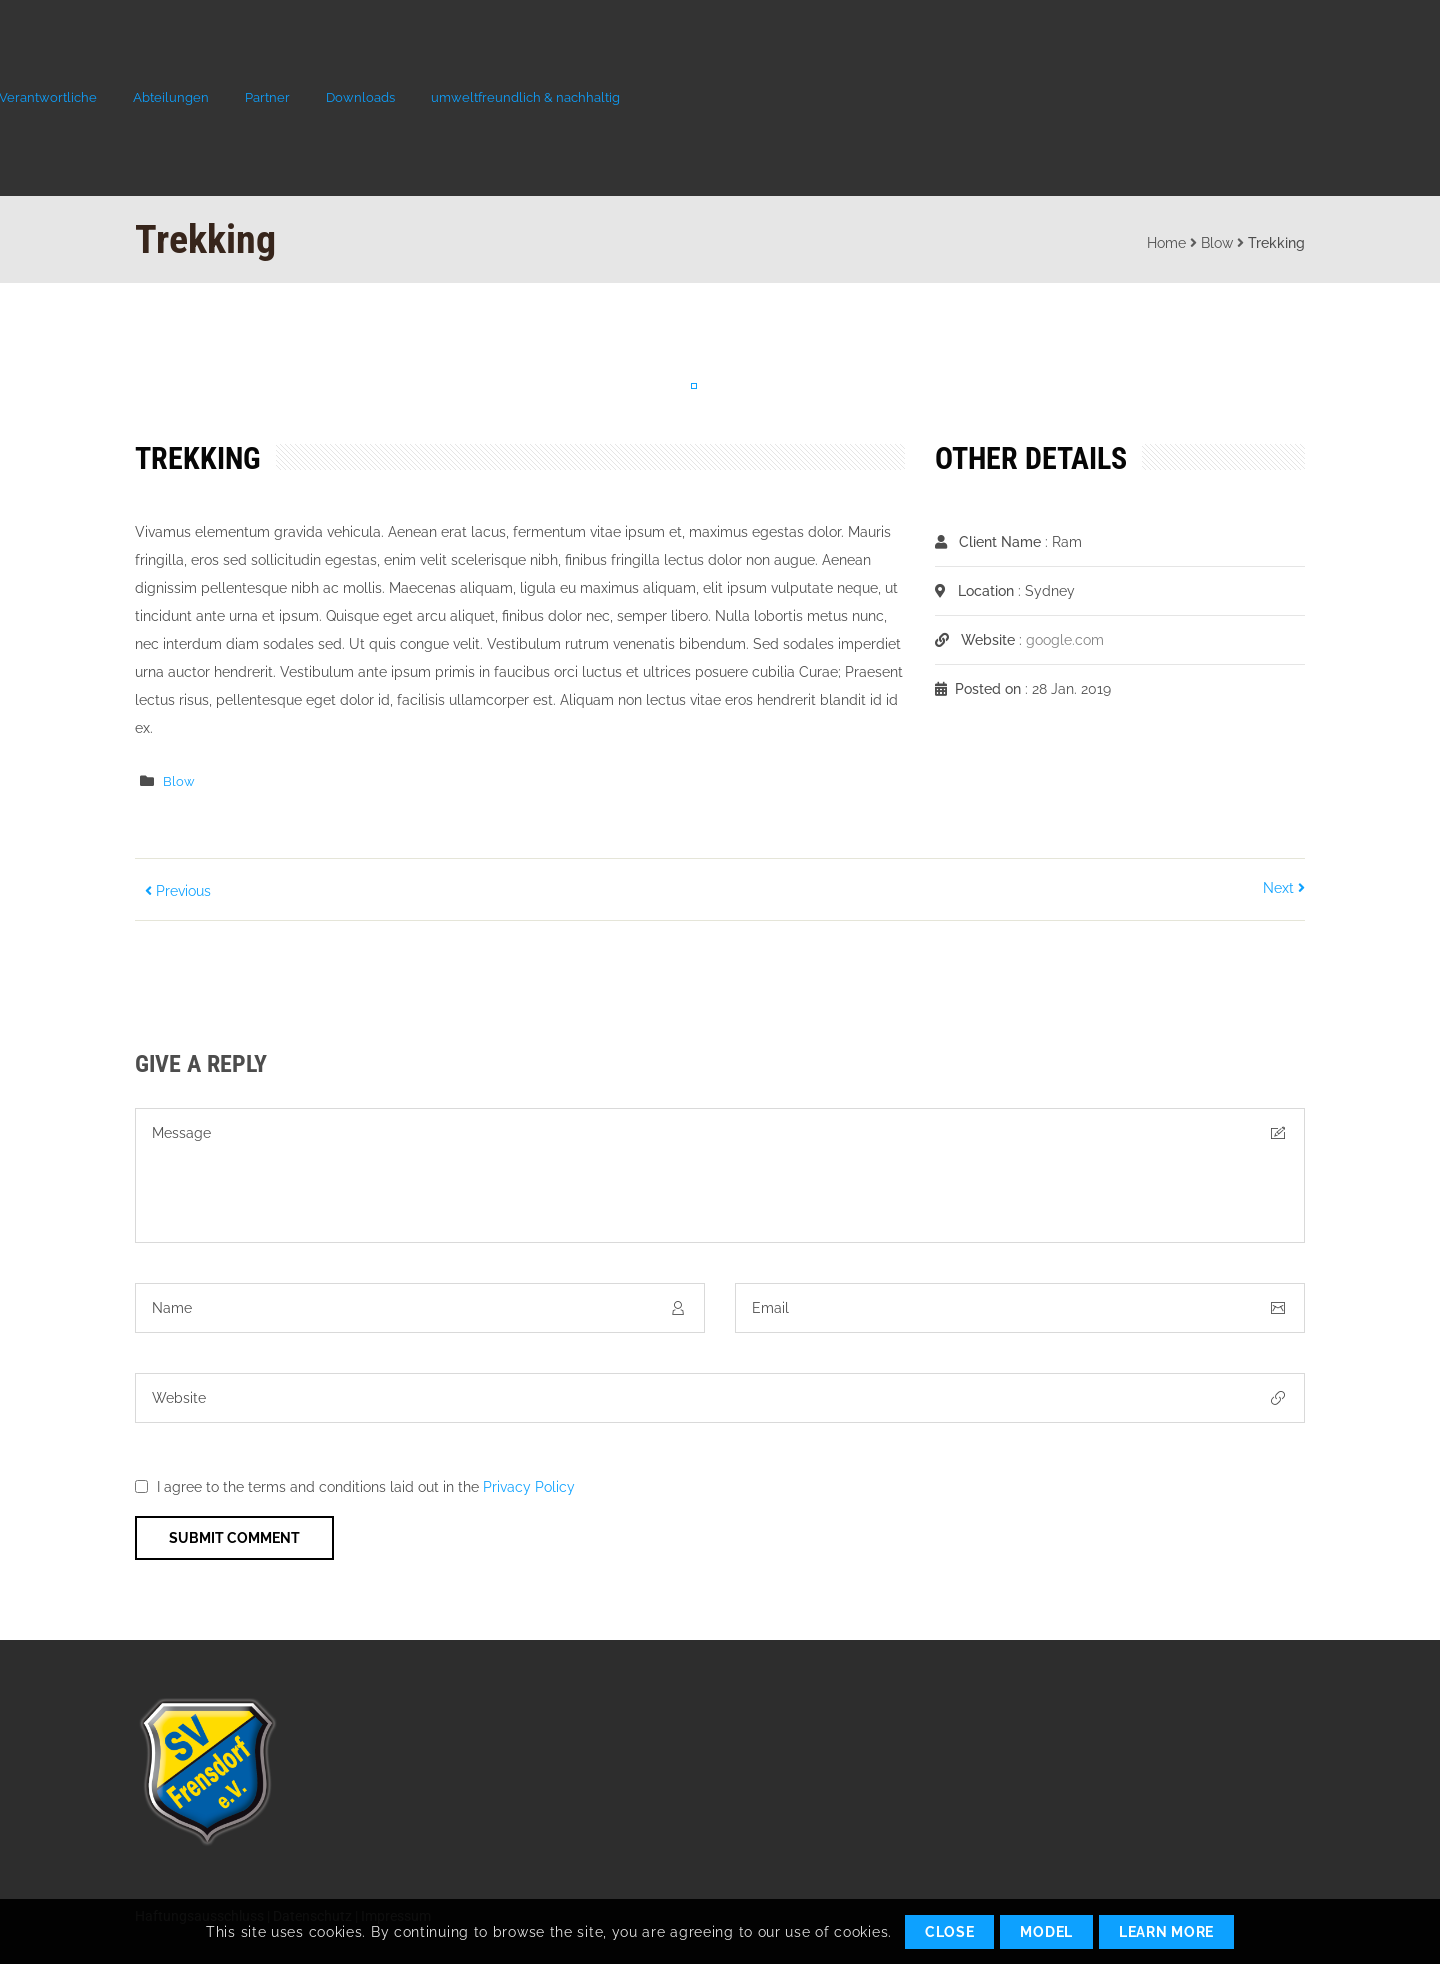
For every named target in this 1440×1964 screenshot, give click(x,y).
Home (1166, 243)
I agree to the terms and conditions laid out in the (366, 1487)
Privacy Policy (529, 1487)
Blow (1217, 243)
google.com (1065, 640)
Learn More (1166, 1932)
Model (1046, 1932)
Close (950, 1932)
